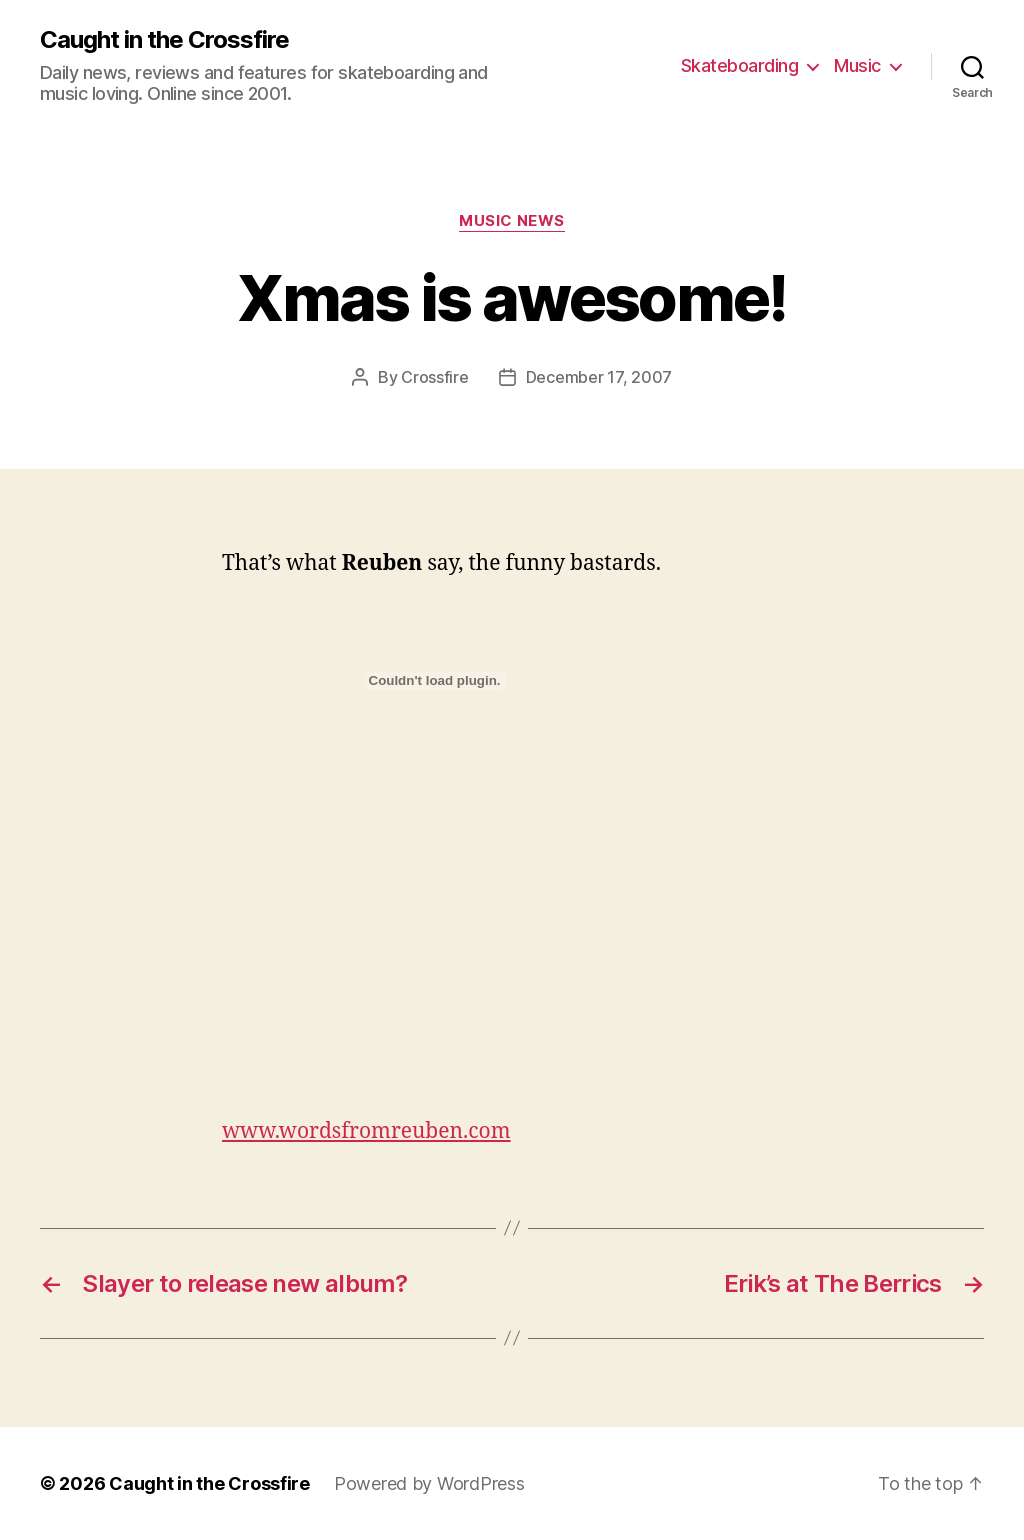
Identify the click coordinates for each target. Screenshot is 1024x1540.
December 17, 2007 (599, 377)
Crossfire (435, 377)
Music (857, 65)
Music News (512, 221)
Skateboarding (740, 65)
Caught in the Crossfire (164, 40)
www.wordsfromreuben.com (366, 1131)
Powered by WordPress (429, 1483)
